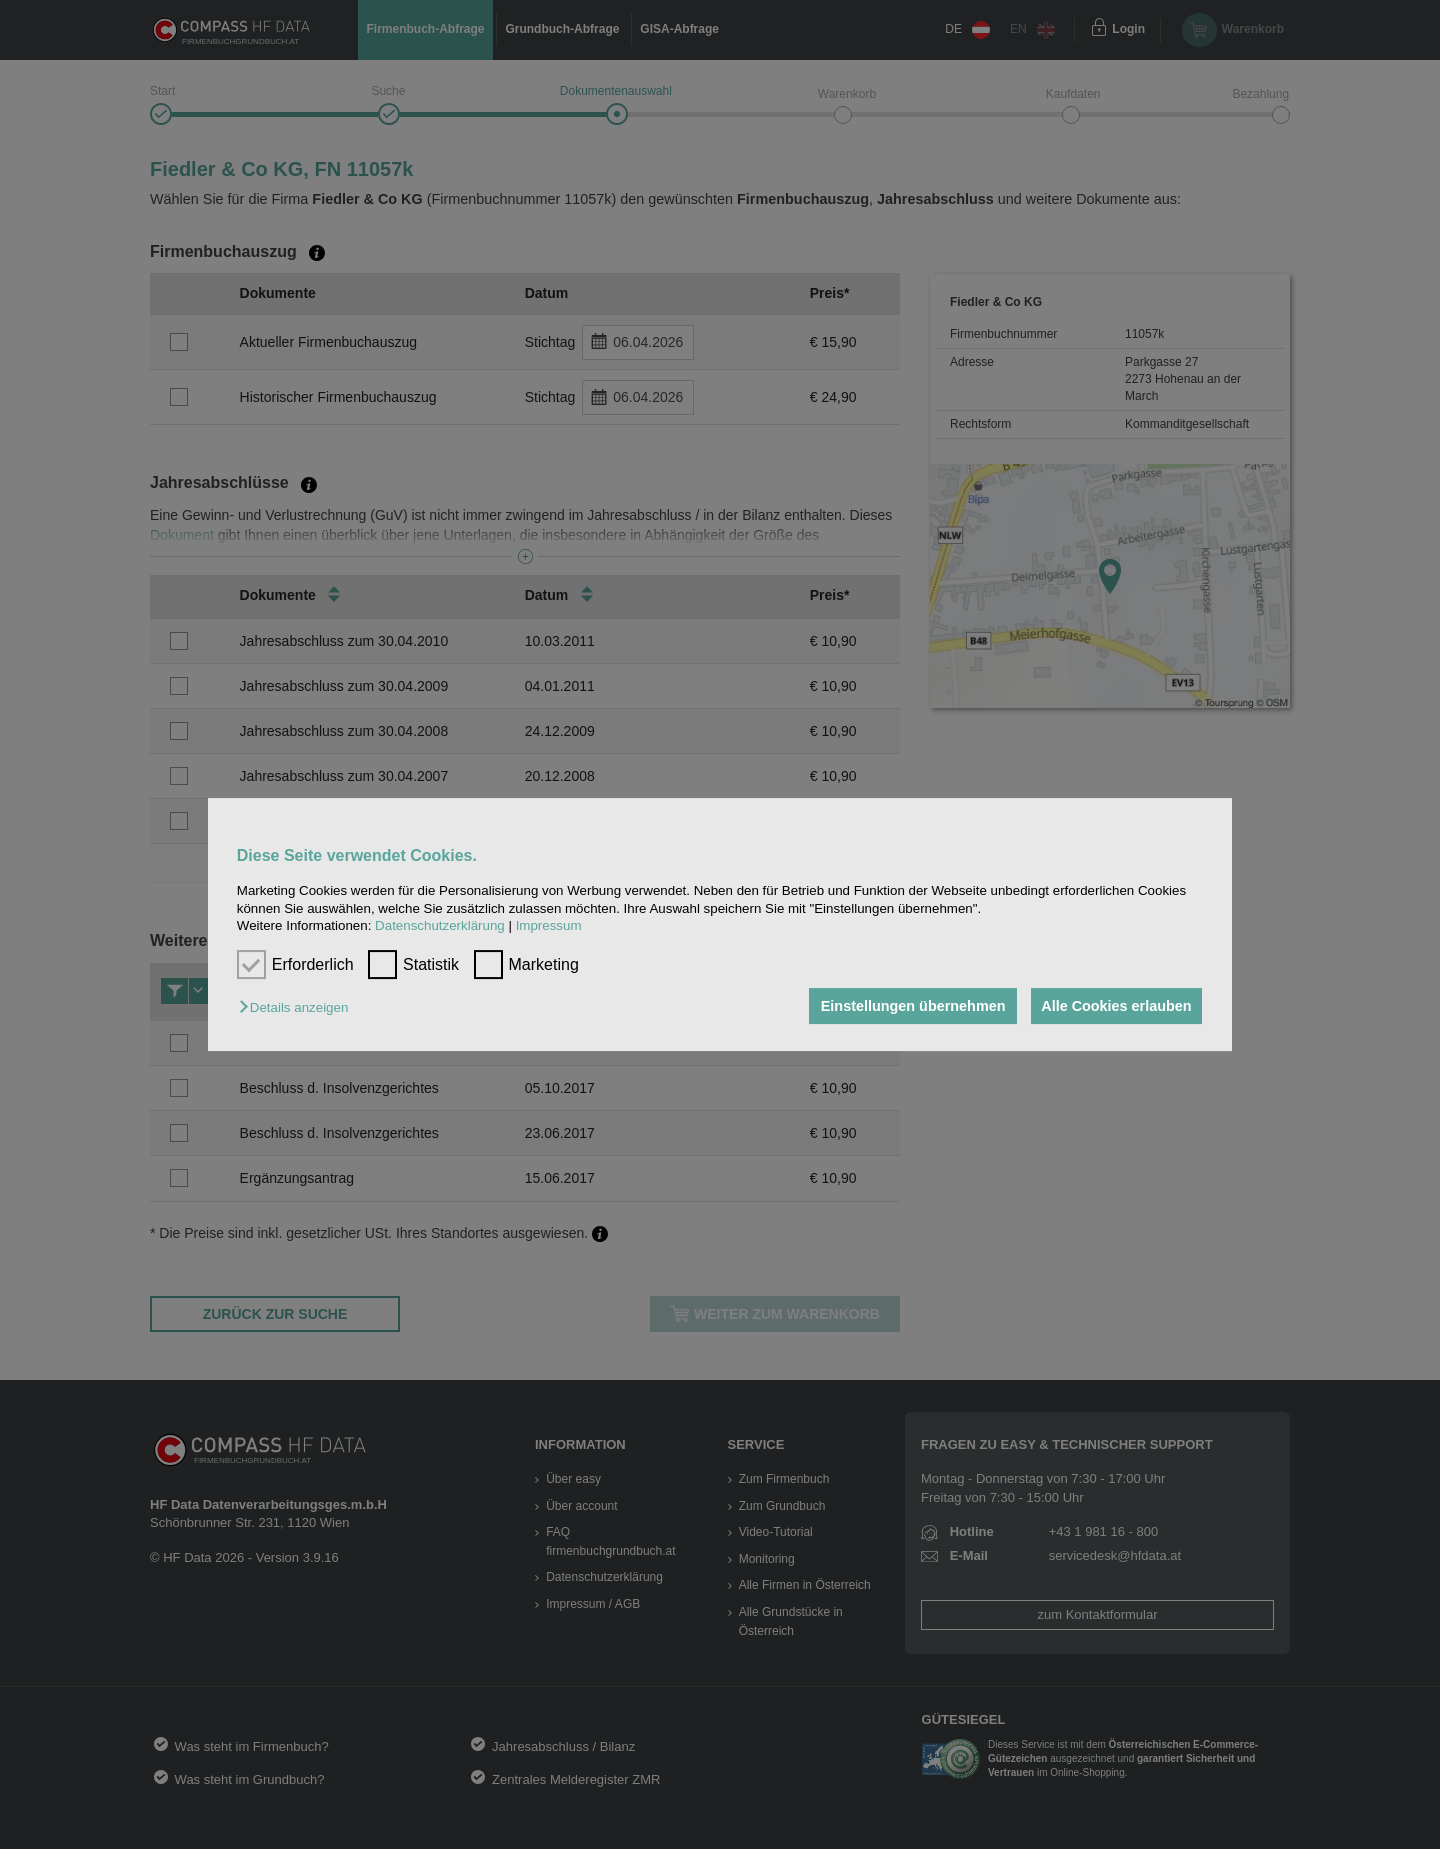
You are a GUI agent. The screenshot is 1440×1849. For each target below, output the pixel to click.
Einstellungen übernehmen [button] (907, 1006)
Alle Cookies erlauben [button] (1114, 1006)
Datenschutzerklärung (440, 925)
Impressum (549, 925)
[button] (298, 1007)
